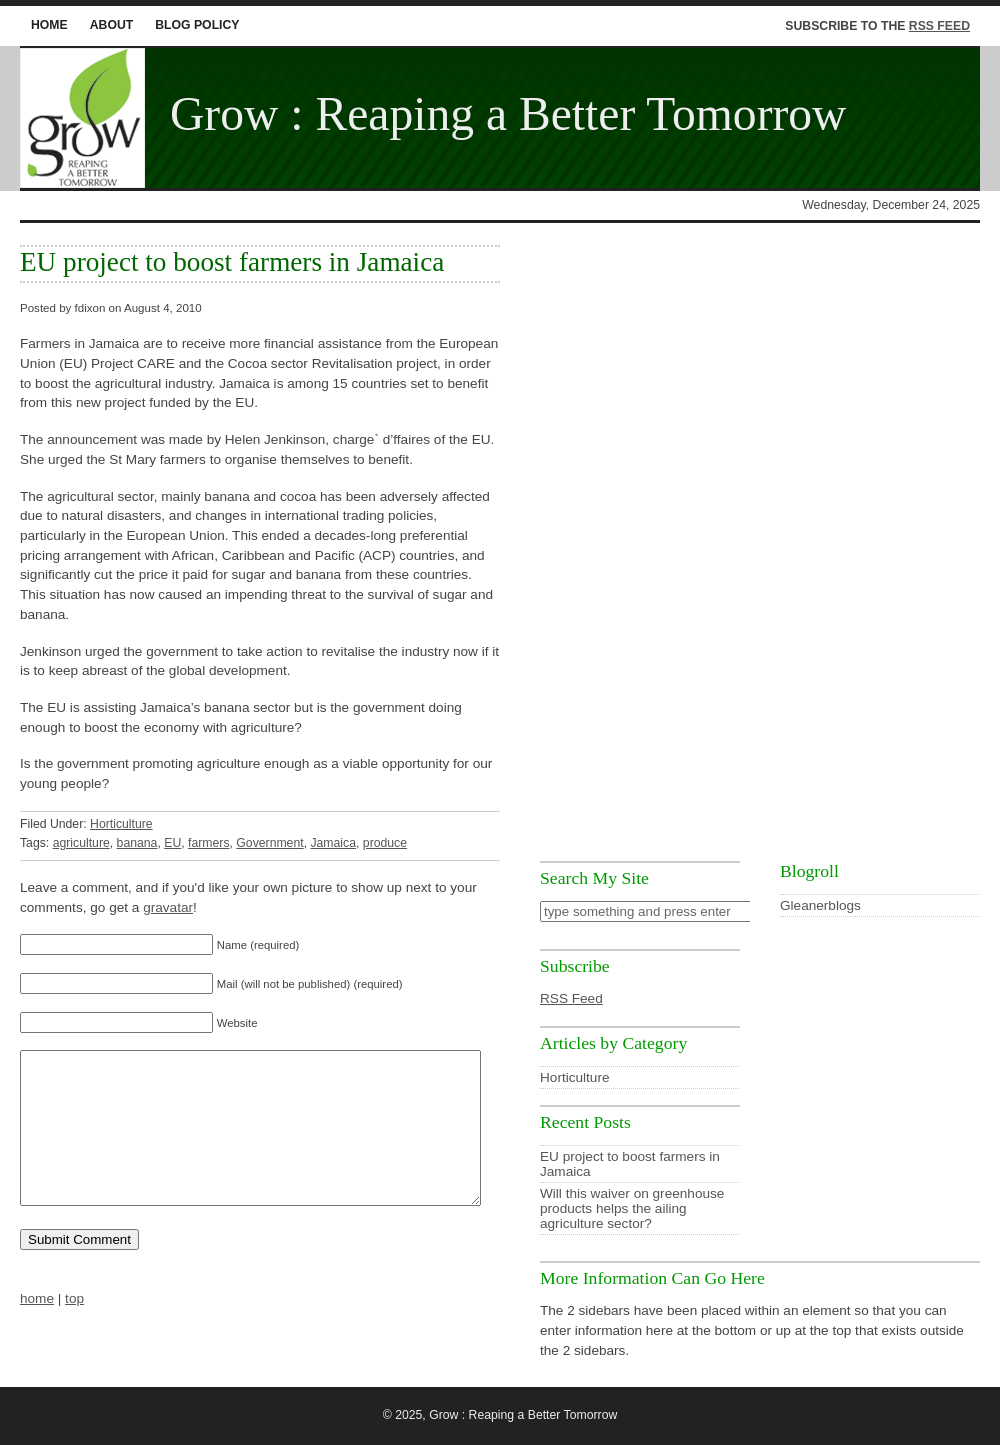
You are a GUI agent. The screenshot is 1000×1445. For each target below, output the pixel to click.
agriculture (81, 843)
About (112, 25)
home (49, 25)
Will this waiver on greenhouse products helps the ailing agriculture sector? (632, 1208)
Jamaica (333, 843)
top (74, 1328)
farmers (208, 843)
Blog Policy (197, 25)
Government (269, 843)
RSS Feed (939, 26)
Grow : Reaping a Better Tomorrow (508, 114)
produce (385, 843)
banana (137, 843)
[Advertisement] (760, 543)
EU (172, 843)
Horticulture (121, 824)
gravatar (168, 907)
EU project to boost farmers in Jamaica (232, 262)
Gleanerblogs (820, 905)
